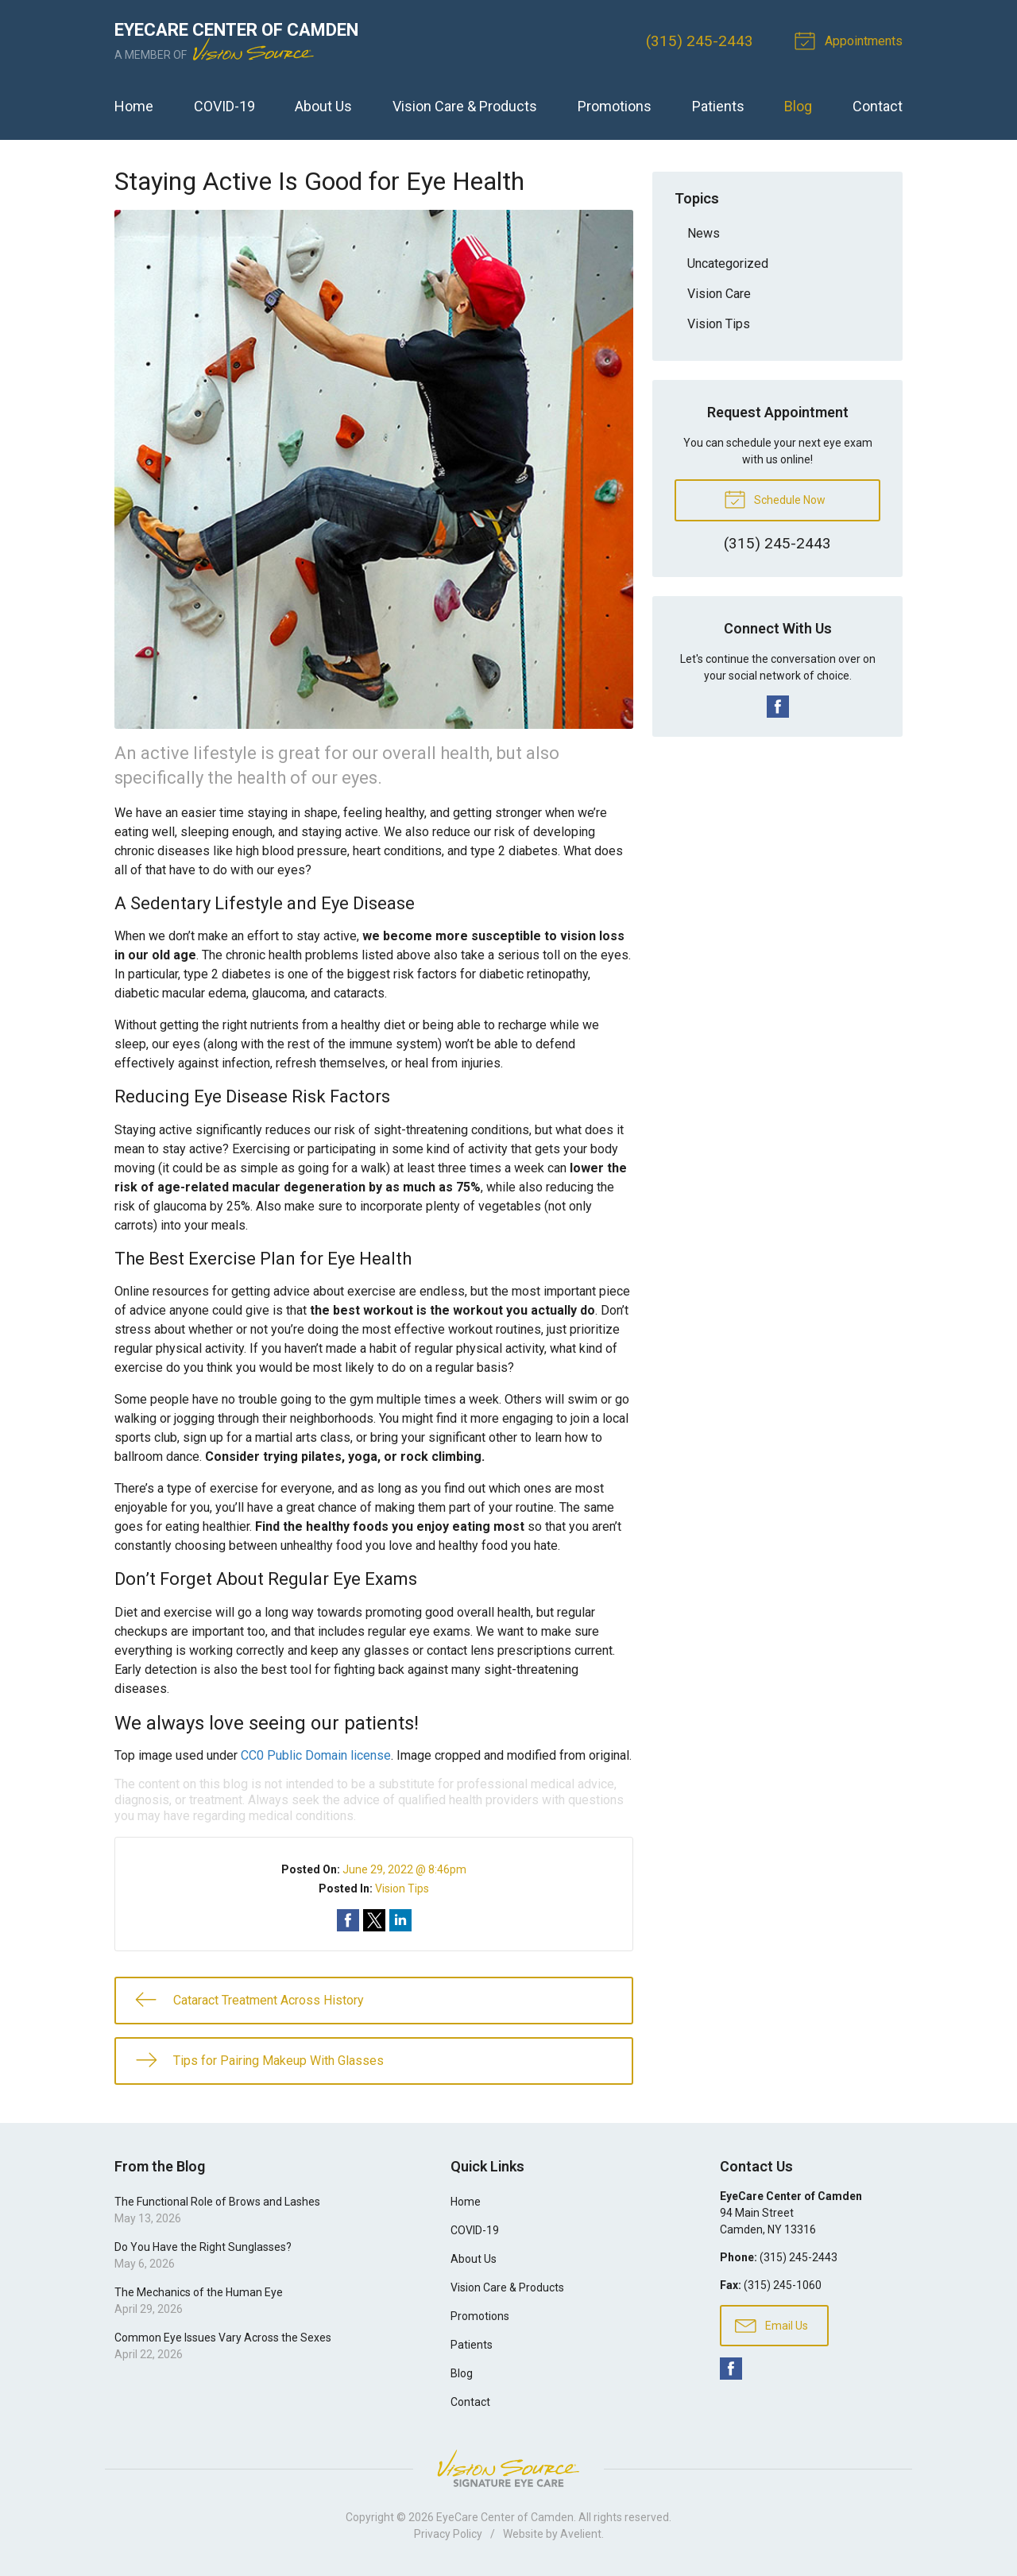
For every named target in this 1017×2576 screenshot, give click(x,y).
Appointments (851, 40)
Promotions (615, 106)
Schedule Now (775, 498)
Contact (878, 106)
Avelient (580, 2534)
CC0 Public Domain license (316, 1755)
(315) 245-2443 (699, 41)
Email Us (771, 2325)
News (703, 233)
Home (133, 106)
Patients (718, 106)
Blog (798, 106)
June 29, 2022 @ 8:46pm (404, 1869)
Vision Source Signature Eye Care (508, 2468)
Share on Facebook (348, 1920)
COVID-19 (224, 106)
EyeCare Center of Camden (505, 2517)
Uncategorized (727, 263)
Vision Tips (402, 1888)
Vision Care (719, 293)
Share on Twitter (374, 1920)
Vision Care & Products (464, 106)
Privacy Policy (448, 2534)
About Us (323, 106)
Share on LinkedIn (400, 1920)
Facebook (778, 706)
